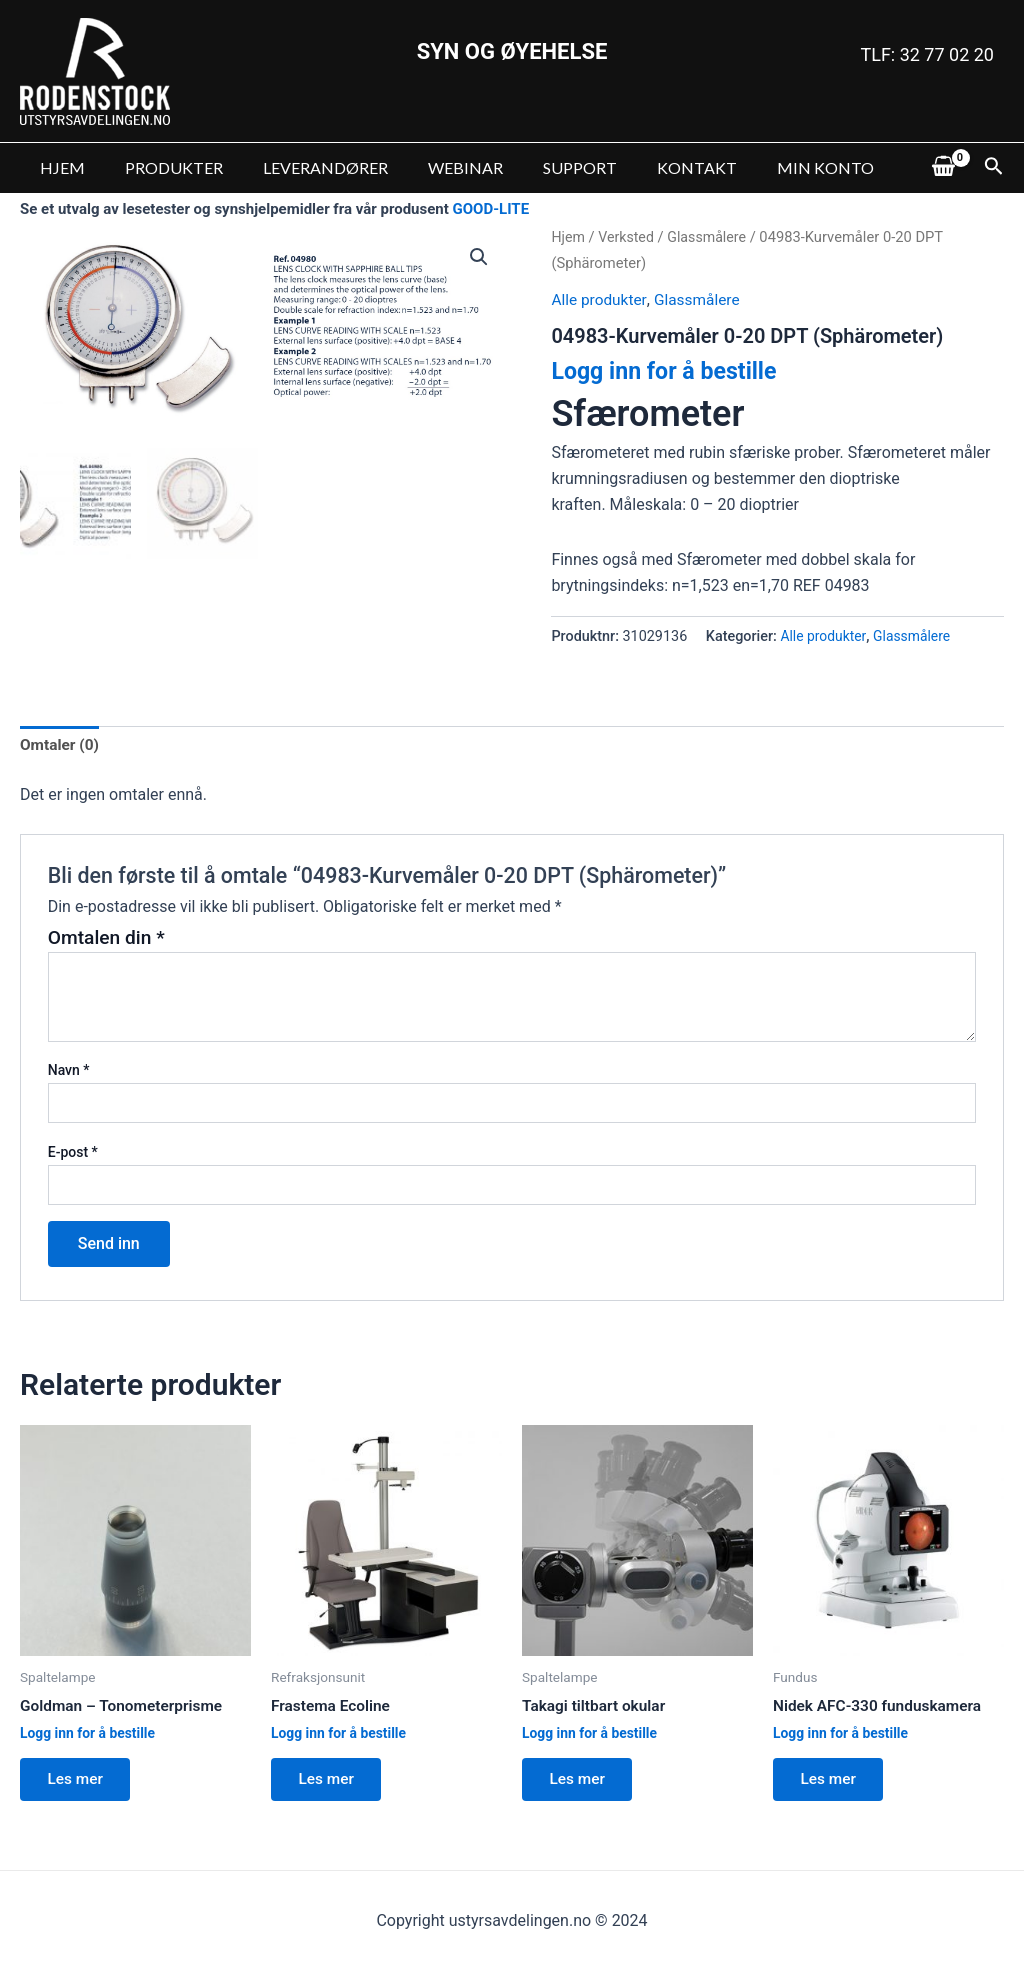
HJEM (58, 167)
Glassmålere (712, 237)
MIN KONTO (773, 167)
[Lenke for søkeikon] (994, 168)
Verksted (628, 237)
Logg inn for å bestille (668, 371)
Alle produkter (600, 299)
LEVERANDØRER (305, 167)
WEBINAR (437, 167)
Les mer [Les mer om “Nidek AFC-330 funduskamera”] (832, 1782)
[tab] (61, 746)
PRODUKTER (162, 167)
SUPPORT (544, 167)
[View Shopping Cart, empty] (943, 168)
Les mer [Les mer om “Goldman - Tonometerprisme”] (79, 1782)
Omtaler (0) (61, 745)
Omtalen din (106, 938)
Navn (69, 1071)
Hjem (568, 237)
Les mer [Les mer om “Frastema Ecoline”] (330, 1782)
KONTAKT (653, 167)
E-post (73, 1153)
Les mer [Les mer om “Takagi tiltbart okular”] (581, 1782)
